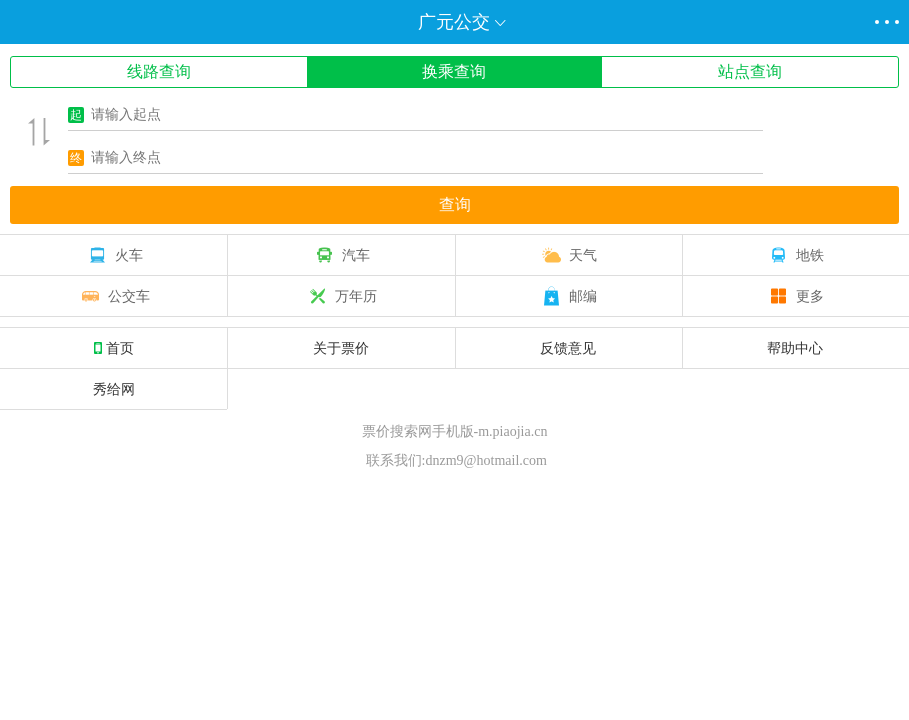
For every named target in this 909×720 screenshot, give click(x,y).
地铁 (795, 255)
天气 (568, 255)
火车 (114, 255)
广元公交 (454, 22)
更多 (795, 296)
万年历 (341, 296)
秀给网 (114, 389)
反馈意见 (568, 348)
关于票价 (341, 348)
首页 (114, 348)
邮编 (568, 296)
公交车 (114, 296)
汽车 (341, 255)
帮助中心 (795, 348)
